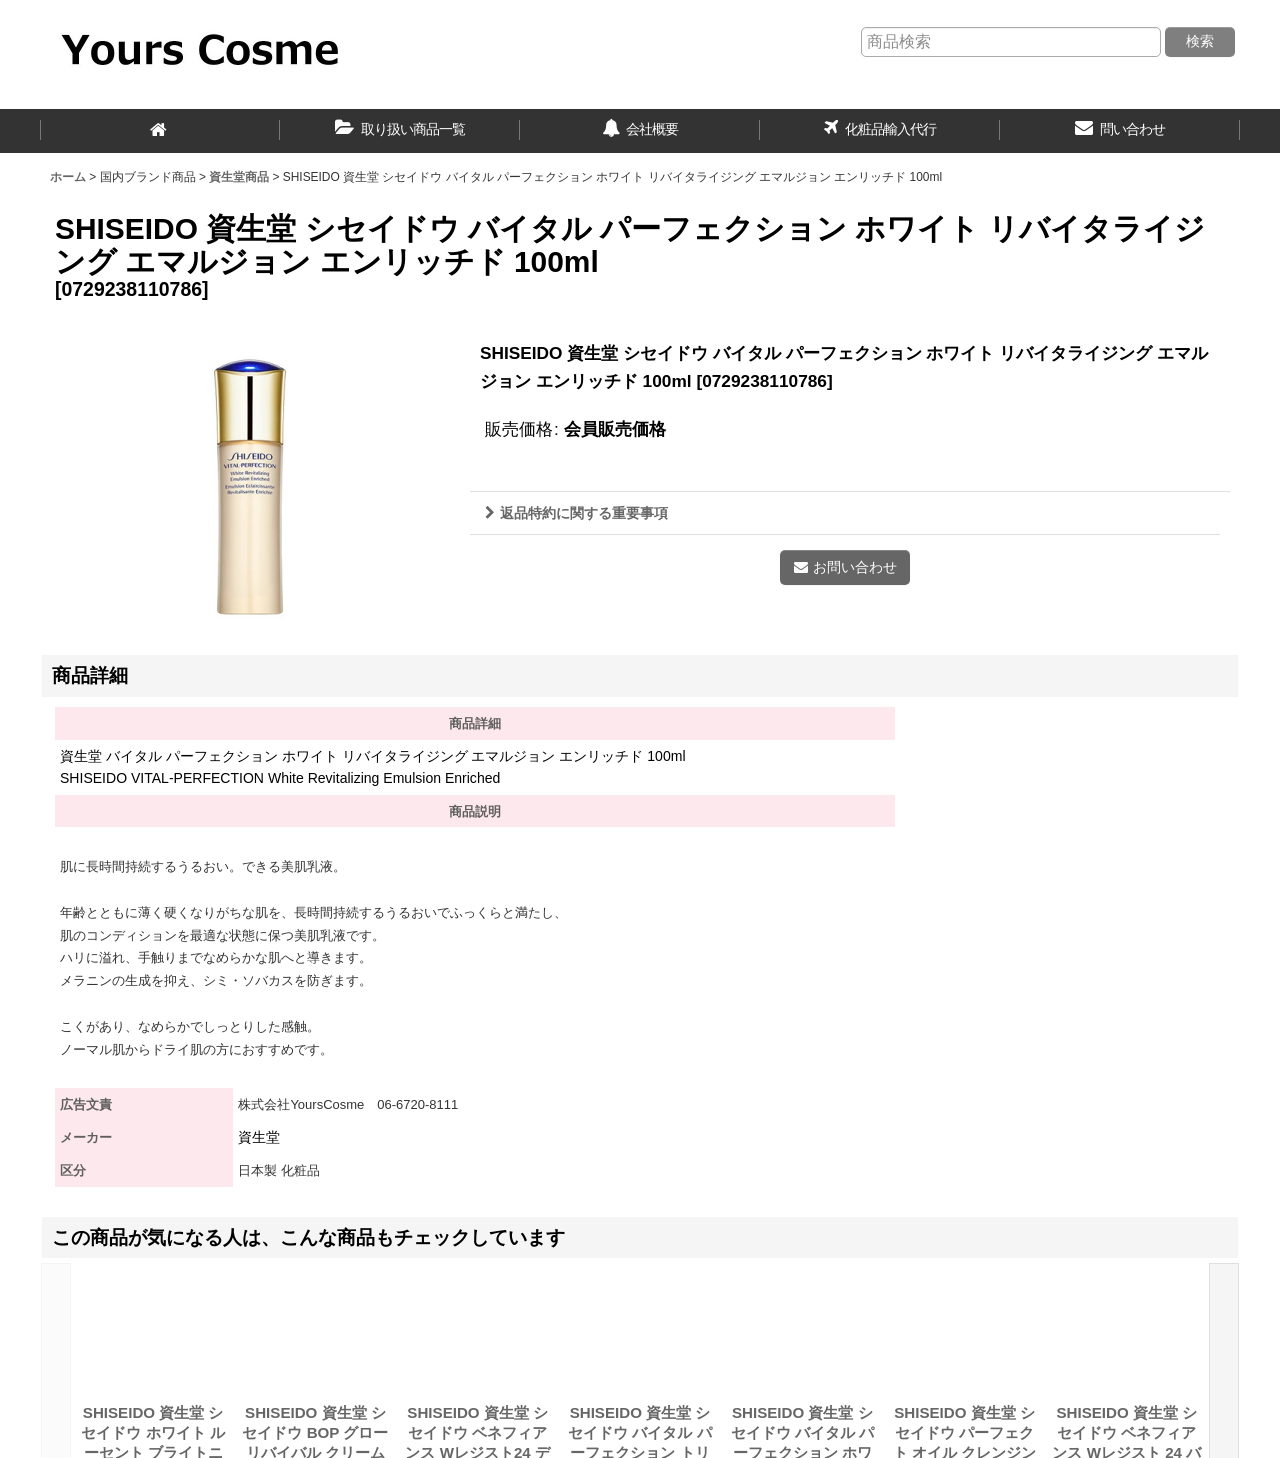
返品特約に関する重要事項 (576, 513)
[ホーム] (160, 131)
